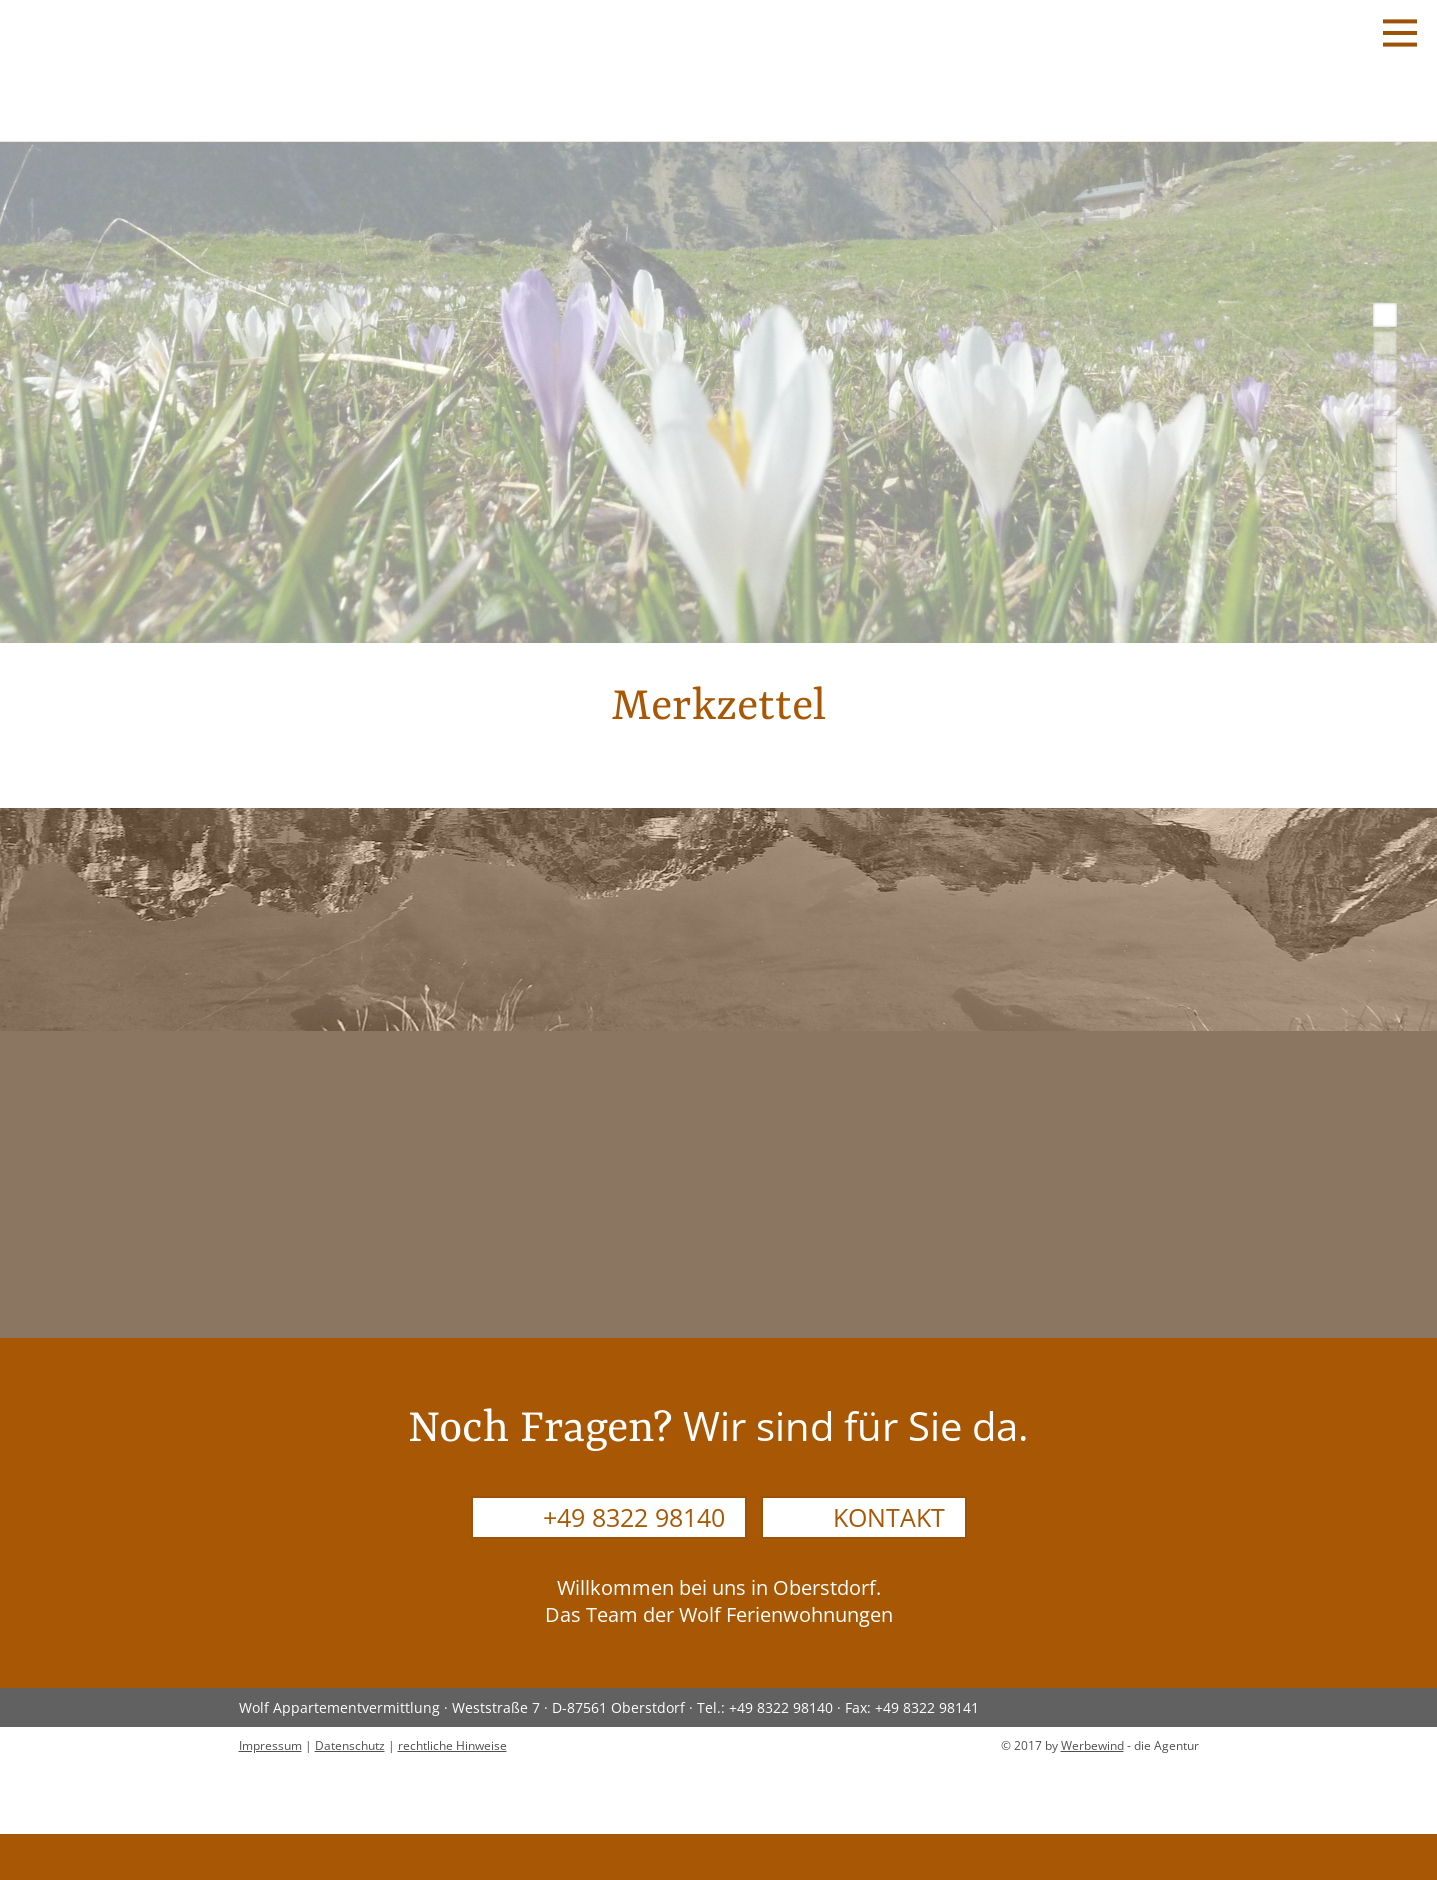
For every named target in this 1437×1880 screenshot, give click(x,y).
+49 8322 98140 (634, 1517)
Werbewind (1092, 1745)
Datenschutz (350, 1745)
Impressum (270, 1745)
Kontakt (889, 1517)
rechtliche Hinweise (452, 1745)
